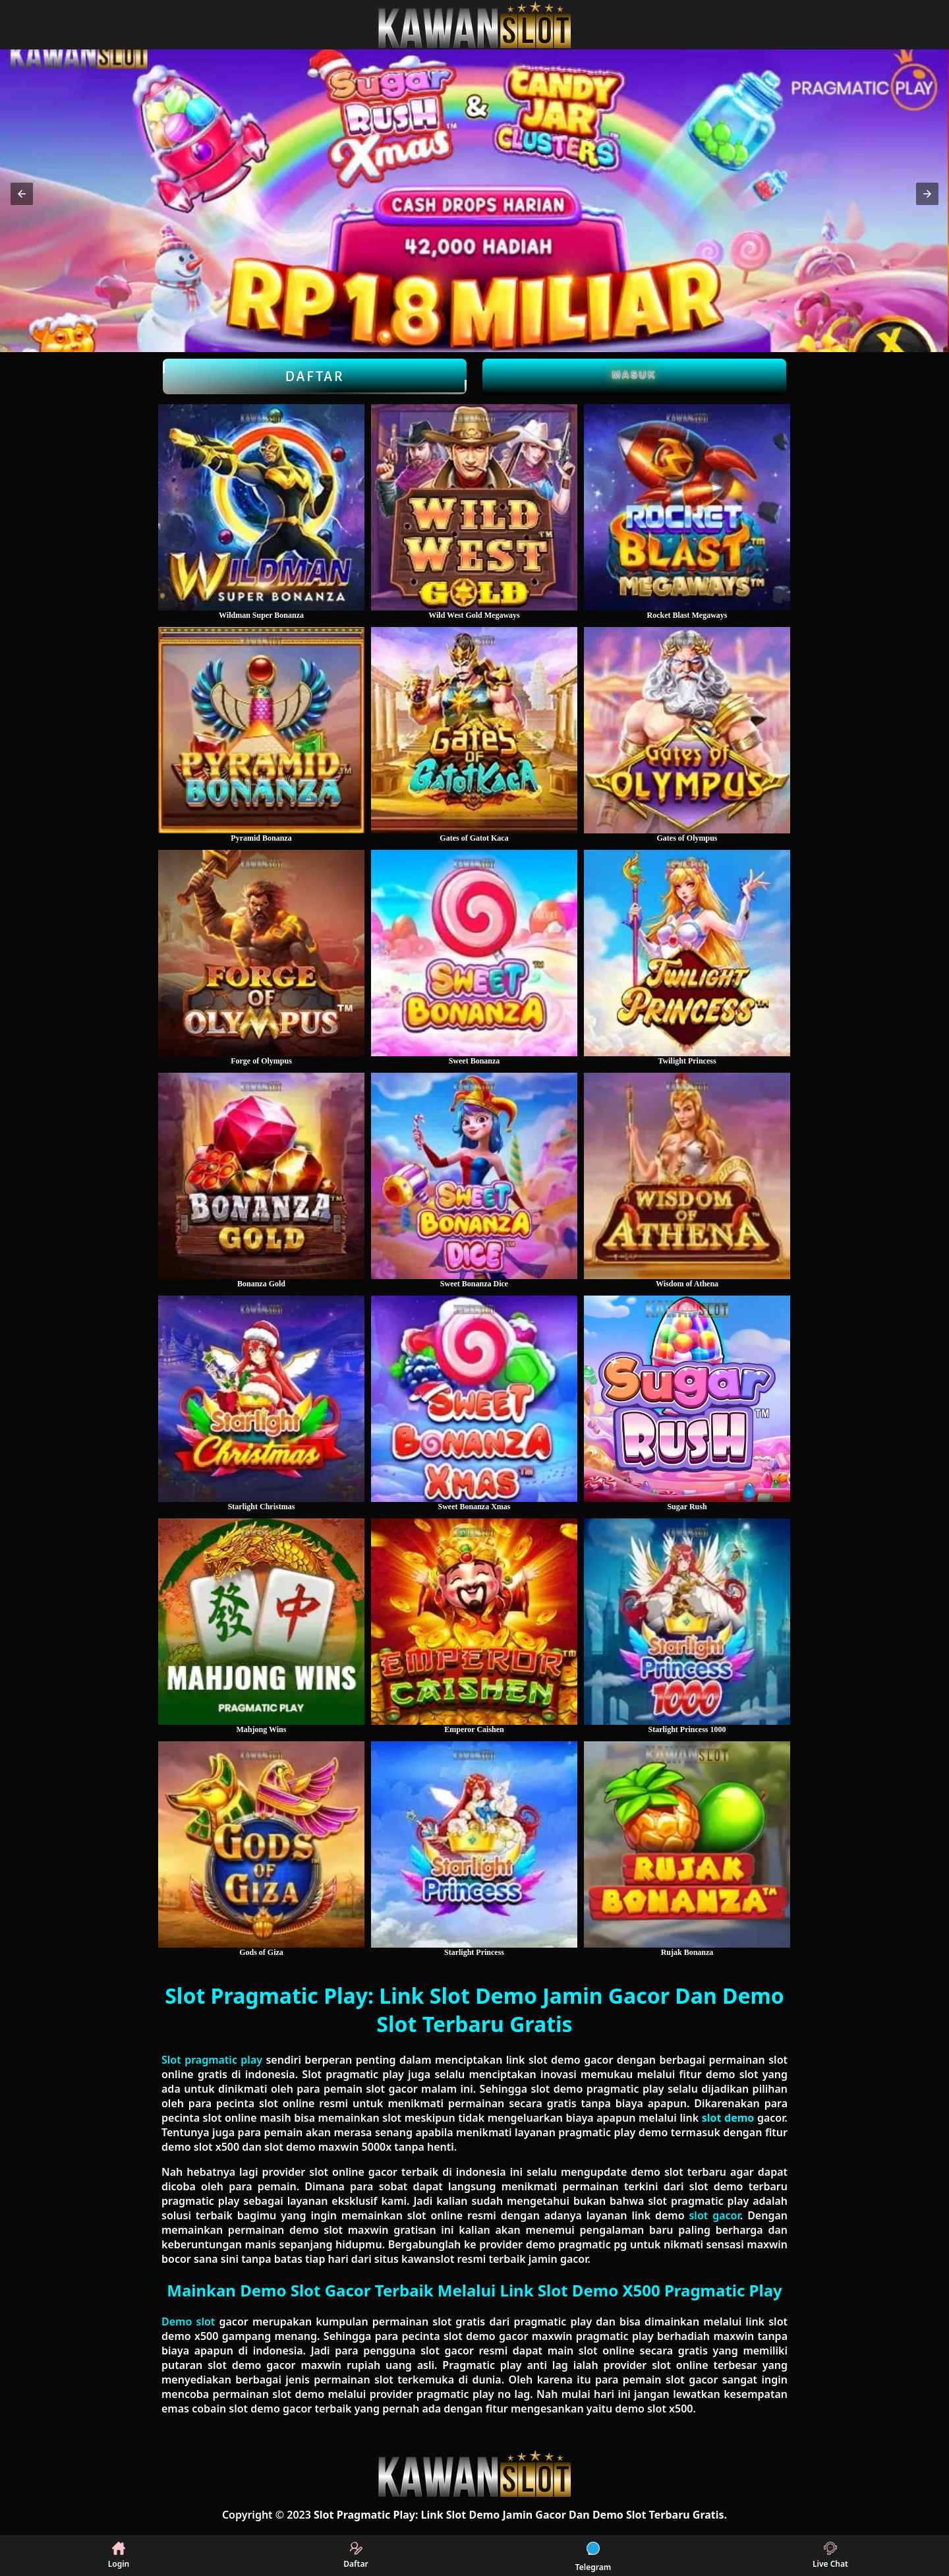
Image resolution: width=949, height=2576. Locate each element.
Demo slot (188, 2321)
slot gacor (714, 2215)
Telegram (593, 2555)
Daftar (315, 376)
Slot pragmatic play (211, 2059)
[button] (22, 194)
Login (119, 2555)
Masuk (634, 374)
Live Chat (830, 2555)
